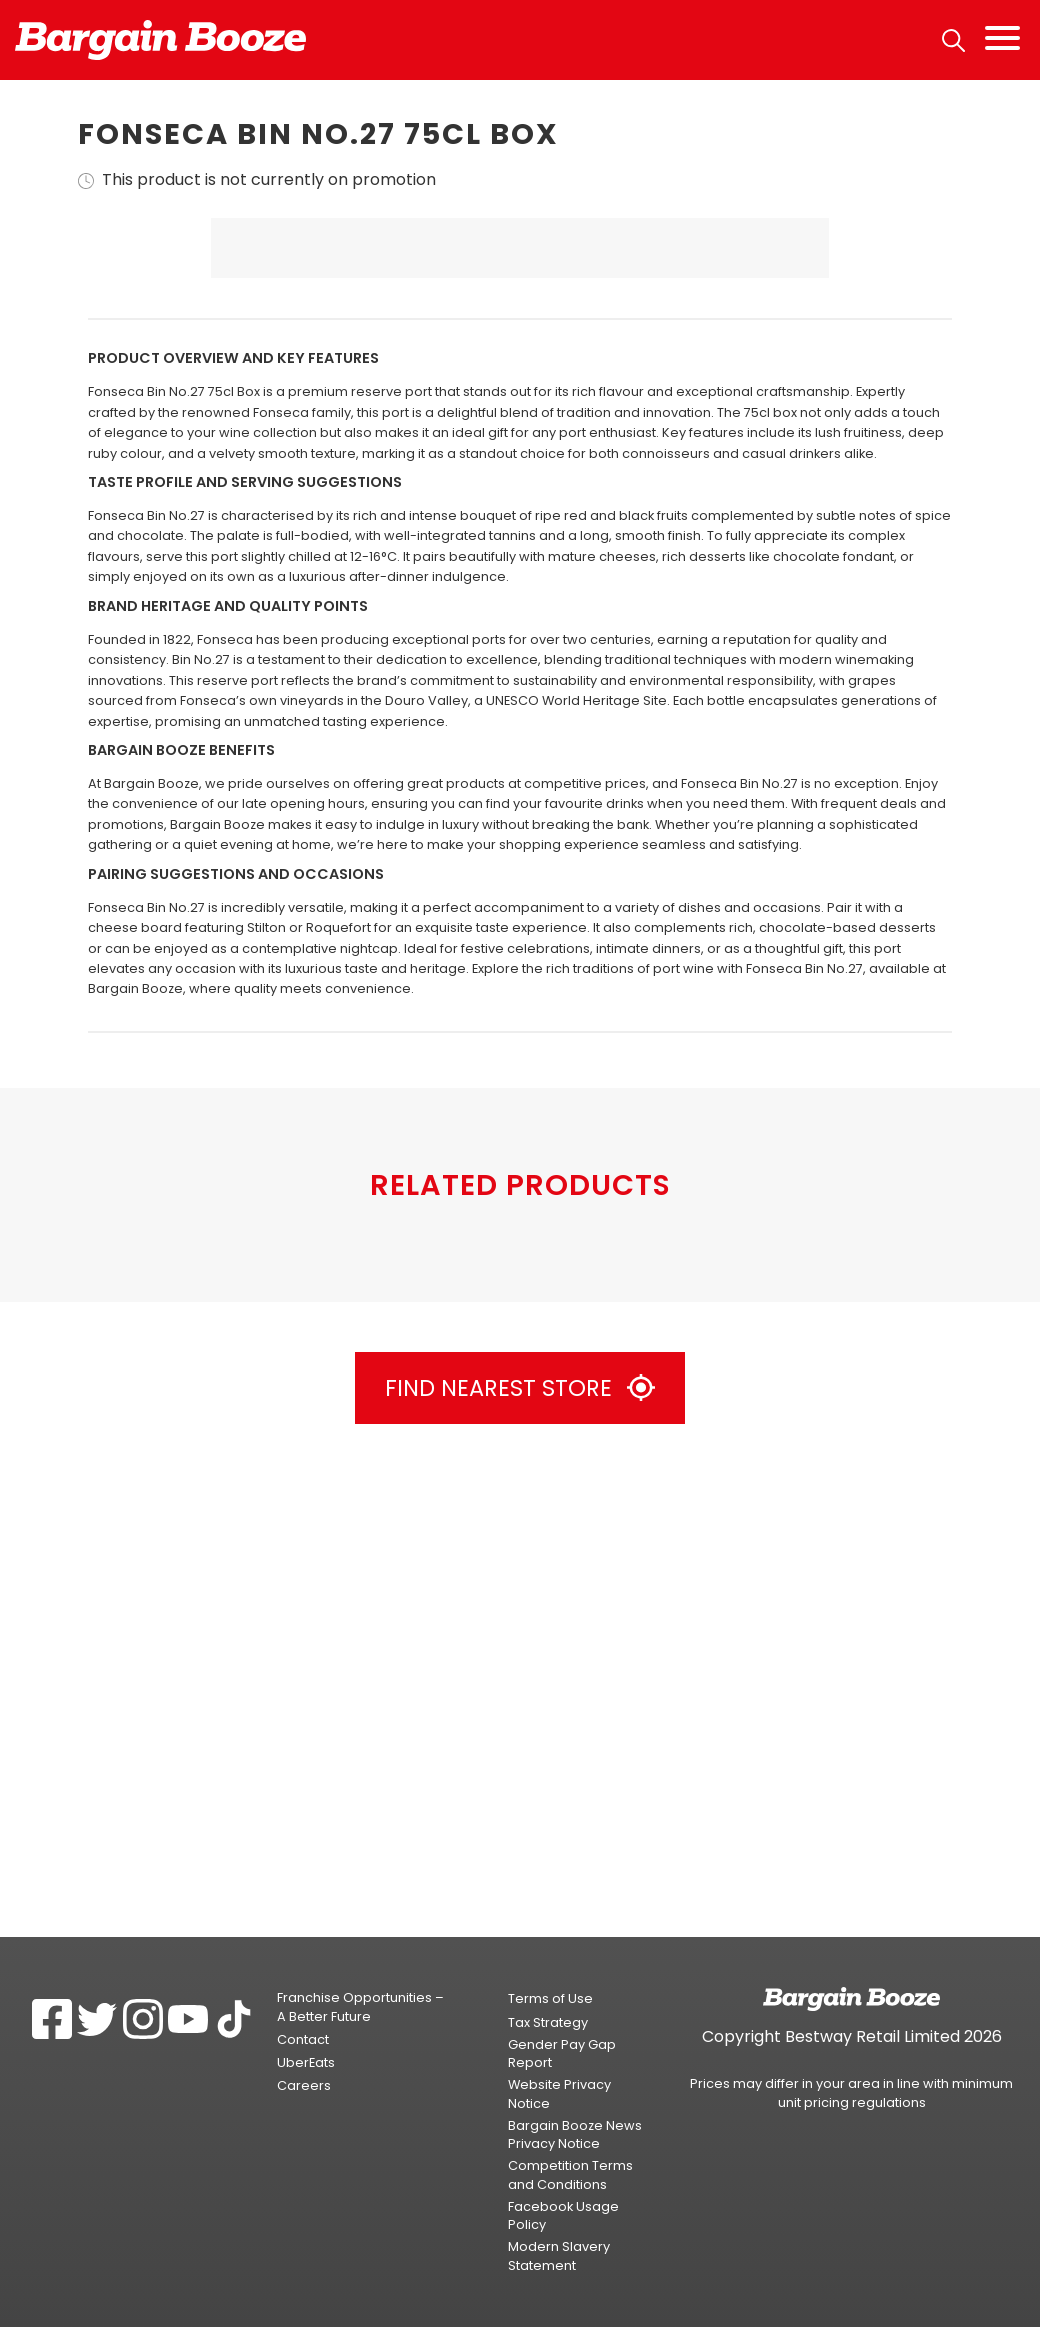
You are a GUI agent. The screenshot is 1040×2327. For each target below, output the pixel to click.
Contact (303, 2039)
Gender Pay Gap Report (562, 2053)
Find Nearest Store (519, 1852)
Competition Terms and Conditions (570, 2175)
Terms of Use (550, 1999)
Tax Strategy (548, 2022)
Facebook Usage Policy (563, 2215)
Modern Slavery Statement (559, 2256)
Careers (304, 2086)
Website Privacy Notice (559, 2094)
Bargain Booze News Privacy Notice (575, 2134)
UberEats (306, 2062)
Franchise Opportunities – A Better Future (360, 2007)
